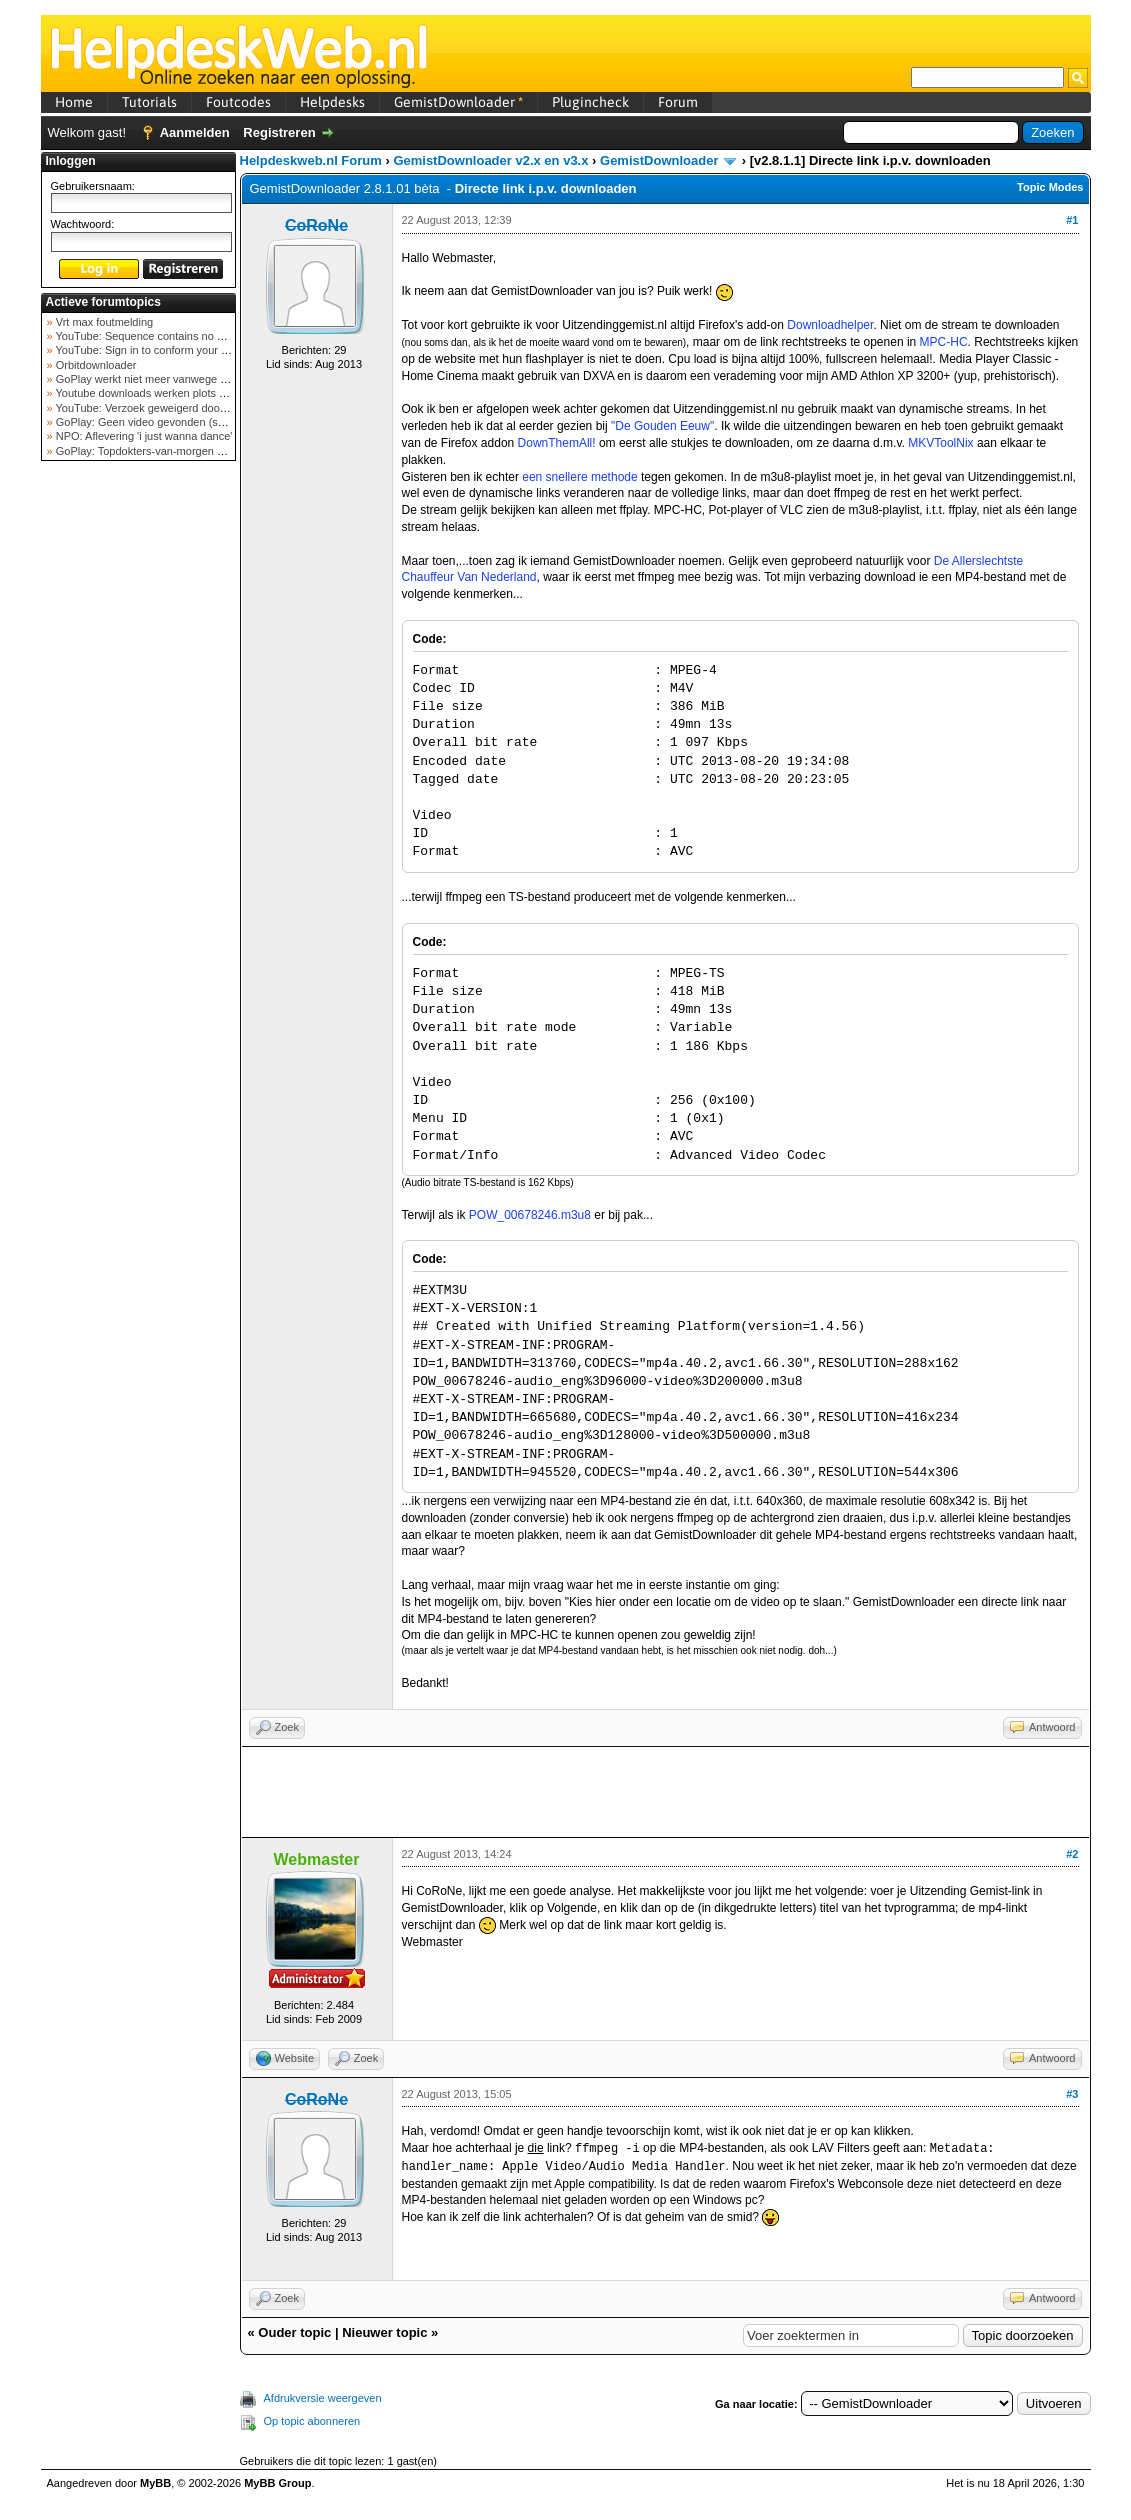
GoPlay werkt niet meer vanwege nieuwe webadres (179, 379)
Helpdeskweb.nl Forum (311, 160)
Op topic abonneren (312, 2421)
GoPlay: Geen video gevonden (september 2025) (174, 422)
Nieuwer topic (384, 2332)
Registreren (279, 132)
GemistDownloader (458, 102)
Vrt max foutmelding (103, 322)
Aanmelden (195, 132)
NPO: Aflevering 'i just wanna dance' (143, 436)
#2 (1072, 1854)
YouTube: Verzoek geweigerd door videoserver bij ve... (187, 408)
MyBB (155, 2483)
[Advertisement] (138, 784)
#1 (1072, 220)
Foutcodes (238, 102)
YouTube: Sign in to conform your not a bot (158, 350)
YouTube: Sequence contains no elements (157, 336)
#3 (1072, 2094)
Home (74, 102)
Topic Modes (1050, 187)
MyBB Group (277, 2483)
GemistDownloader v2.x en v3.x (490, 160)
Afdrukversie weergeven (323, 2398)
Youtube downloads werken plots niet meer (159, 393)
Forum (678, 102)
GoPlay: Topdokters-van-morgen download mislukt (177, 451)
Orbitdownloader (95, 365)
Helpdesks (332, 102)
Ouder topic (294, 2332)
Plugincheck (590, 102)
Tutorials (149, 102)
